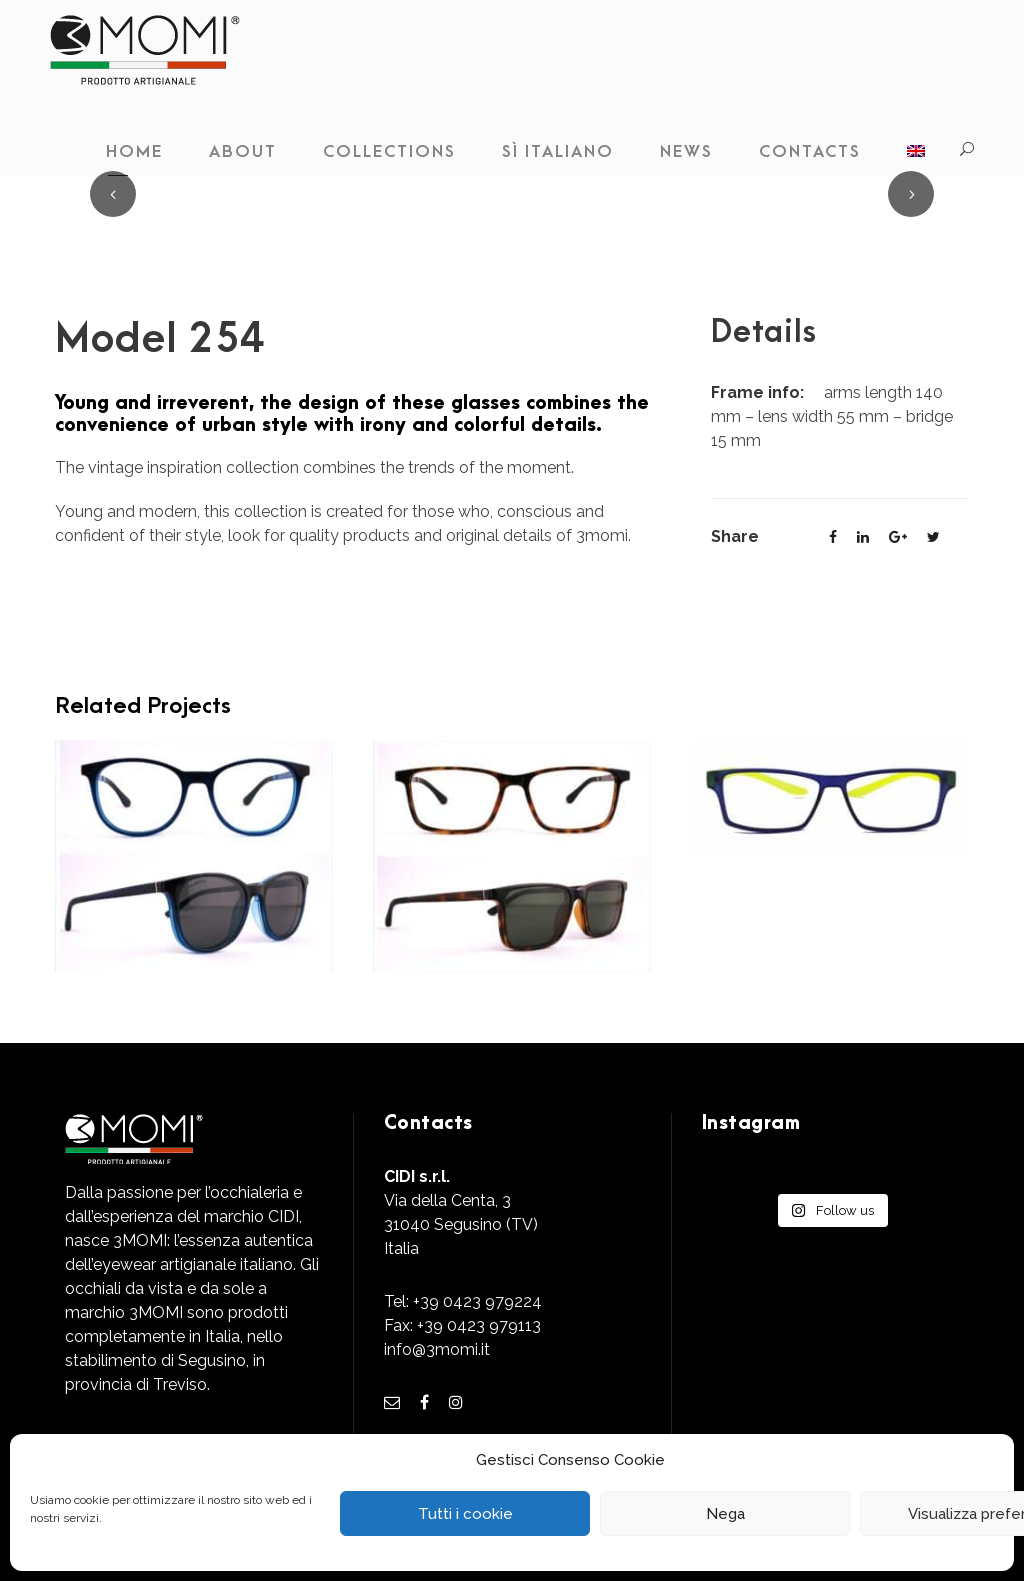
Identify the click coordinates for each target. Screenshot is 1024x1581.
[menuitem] (916, 157)
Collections (389, 152)
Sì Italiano (558, 152)
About (243, 152)
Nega (725, 1514)
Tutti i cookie (465, 1514)
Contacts (810, 152)
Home (134, 152)
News (686, 152)
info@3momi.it (437, 1349)
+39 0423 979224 (477, 1301)
